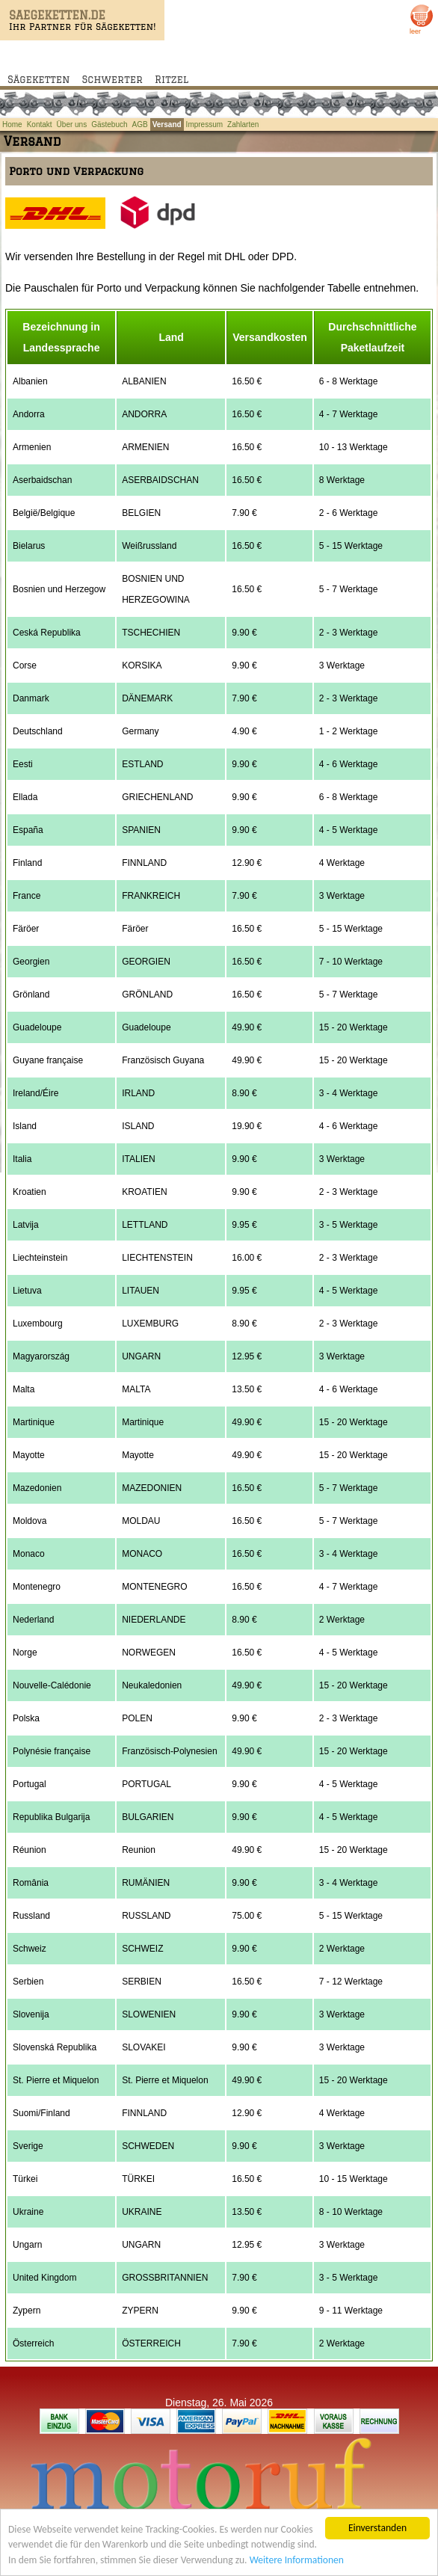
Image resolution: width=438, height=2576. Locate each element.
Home (12, 124)
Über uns (72, 124)
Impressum (204, 124)
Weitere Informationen (297, 2564)
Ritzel (171, 79)
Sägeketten (38, 79)
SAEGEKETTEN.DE (57, 15)
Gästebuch (109, 124)
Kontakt (39, 124)
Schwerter (112, 79)
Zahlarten (243, 124)
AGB (140, 124)
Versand (167, 124)
